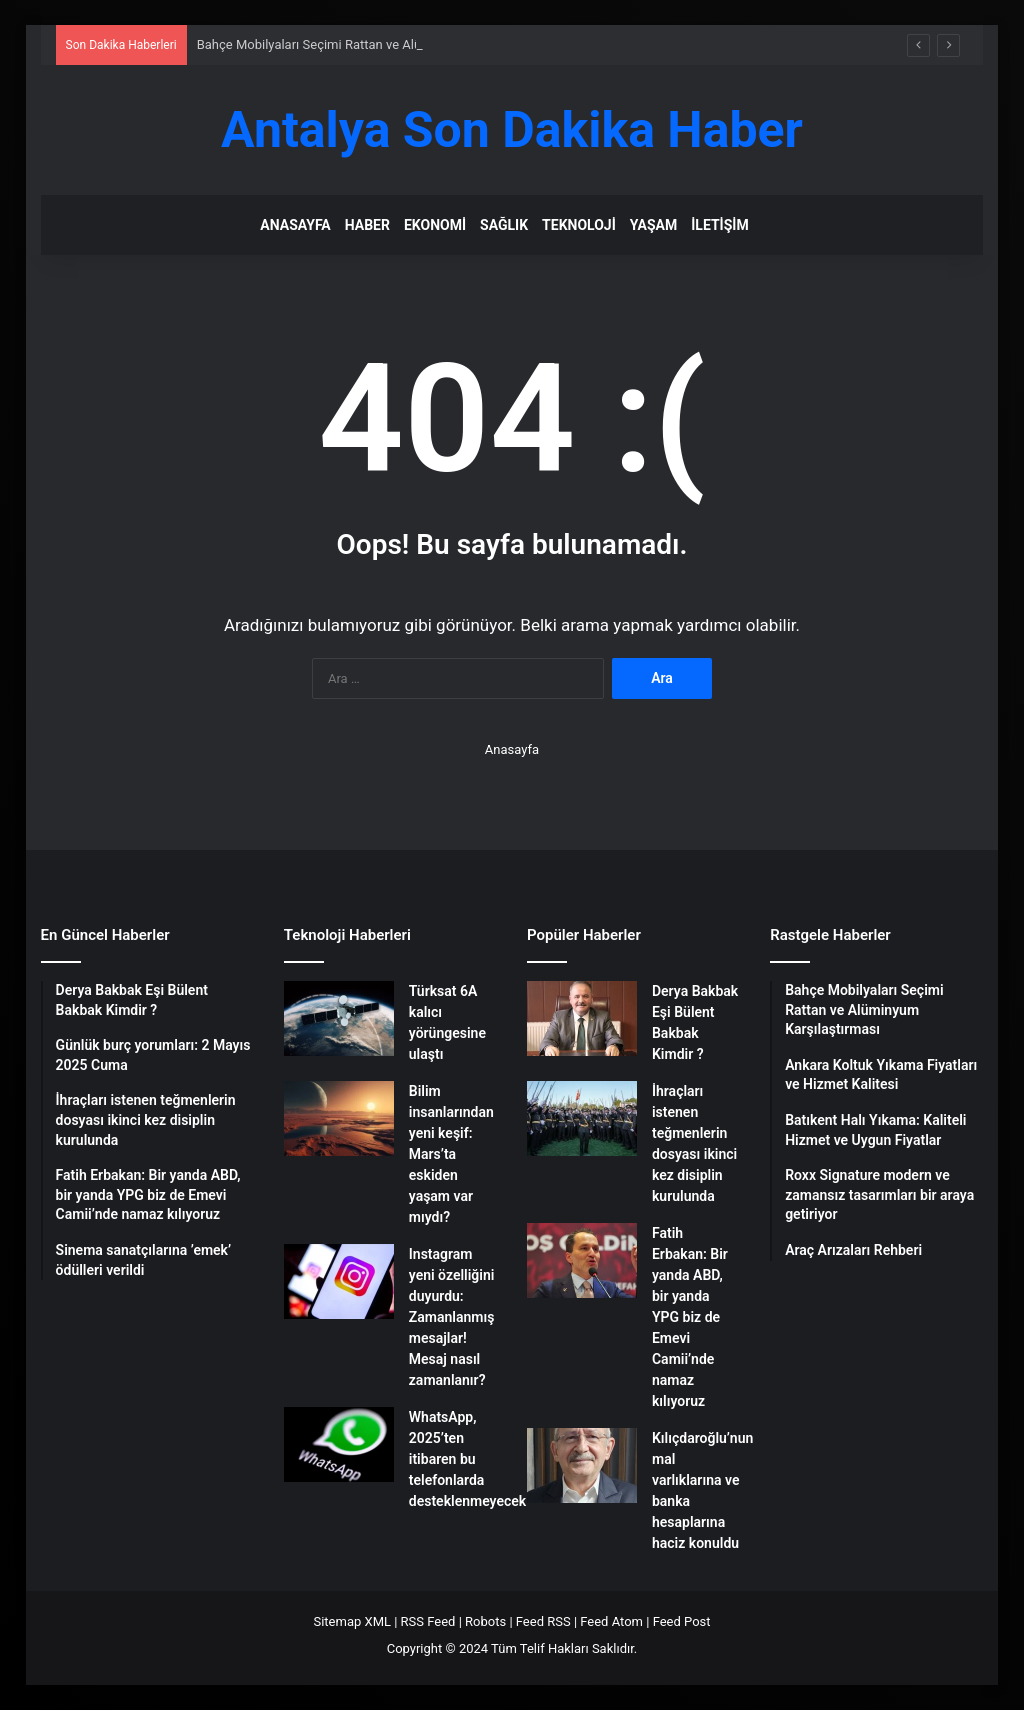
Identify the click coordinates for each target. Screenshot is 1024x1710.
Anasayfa (295, 225)
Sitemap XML (352, 1621)
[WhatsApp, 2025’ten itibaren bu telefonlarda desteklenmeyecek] (339, 1444)
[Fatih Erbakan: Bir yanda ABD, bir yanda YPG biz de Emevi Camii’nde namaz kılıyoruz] (582, 1260)
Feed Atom (611, 1621)
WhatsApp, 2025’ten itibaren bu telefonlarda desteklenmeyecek (467, 1459)
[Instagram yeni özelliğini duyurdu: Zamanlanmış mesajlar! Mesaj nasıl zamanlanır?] (339, 1281)
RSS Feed (428, 1621)
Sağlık (504, 225)
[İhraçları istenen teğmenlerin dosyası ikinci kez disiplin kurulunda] (582, 1118)
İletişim (719, 225)
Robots (485, 1621)
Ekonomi (435, 225)
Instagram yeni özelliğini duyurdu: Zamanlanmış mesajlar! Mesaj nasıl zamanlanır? (452, 1317)
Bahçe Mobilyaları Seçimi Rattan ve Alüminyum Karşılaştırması (377, 44)
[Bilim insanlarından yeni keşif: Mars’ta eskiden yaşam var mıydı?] (339, 1118)
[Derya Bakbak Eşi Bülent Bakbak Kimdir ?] (582, 1018)
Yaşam (653, 225)
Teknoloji (579, 225)
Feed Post (682, 1621)
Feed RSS (543, 1621)
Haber (367, 225)
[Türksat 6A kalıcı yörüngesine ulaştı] (339, 1018)
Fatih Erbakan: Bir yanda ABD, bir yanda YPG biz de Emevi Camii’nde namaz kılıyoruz (690, 1317)
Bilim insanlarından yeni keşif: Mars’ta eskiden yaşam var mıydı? (451, 1154)
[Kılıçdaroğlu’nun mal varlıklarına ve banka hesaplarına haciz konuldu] (582, 1465)
